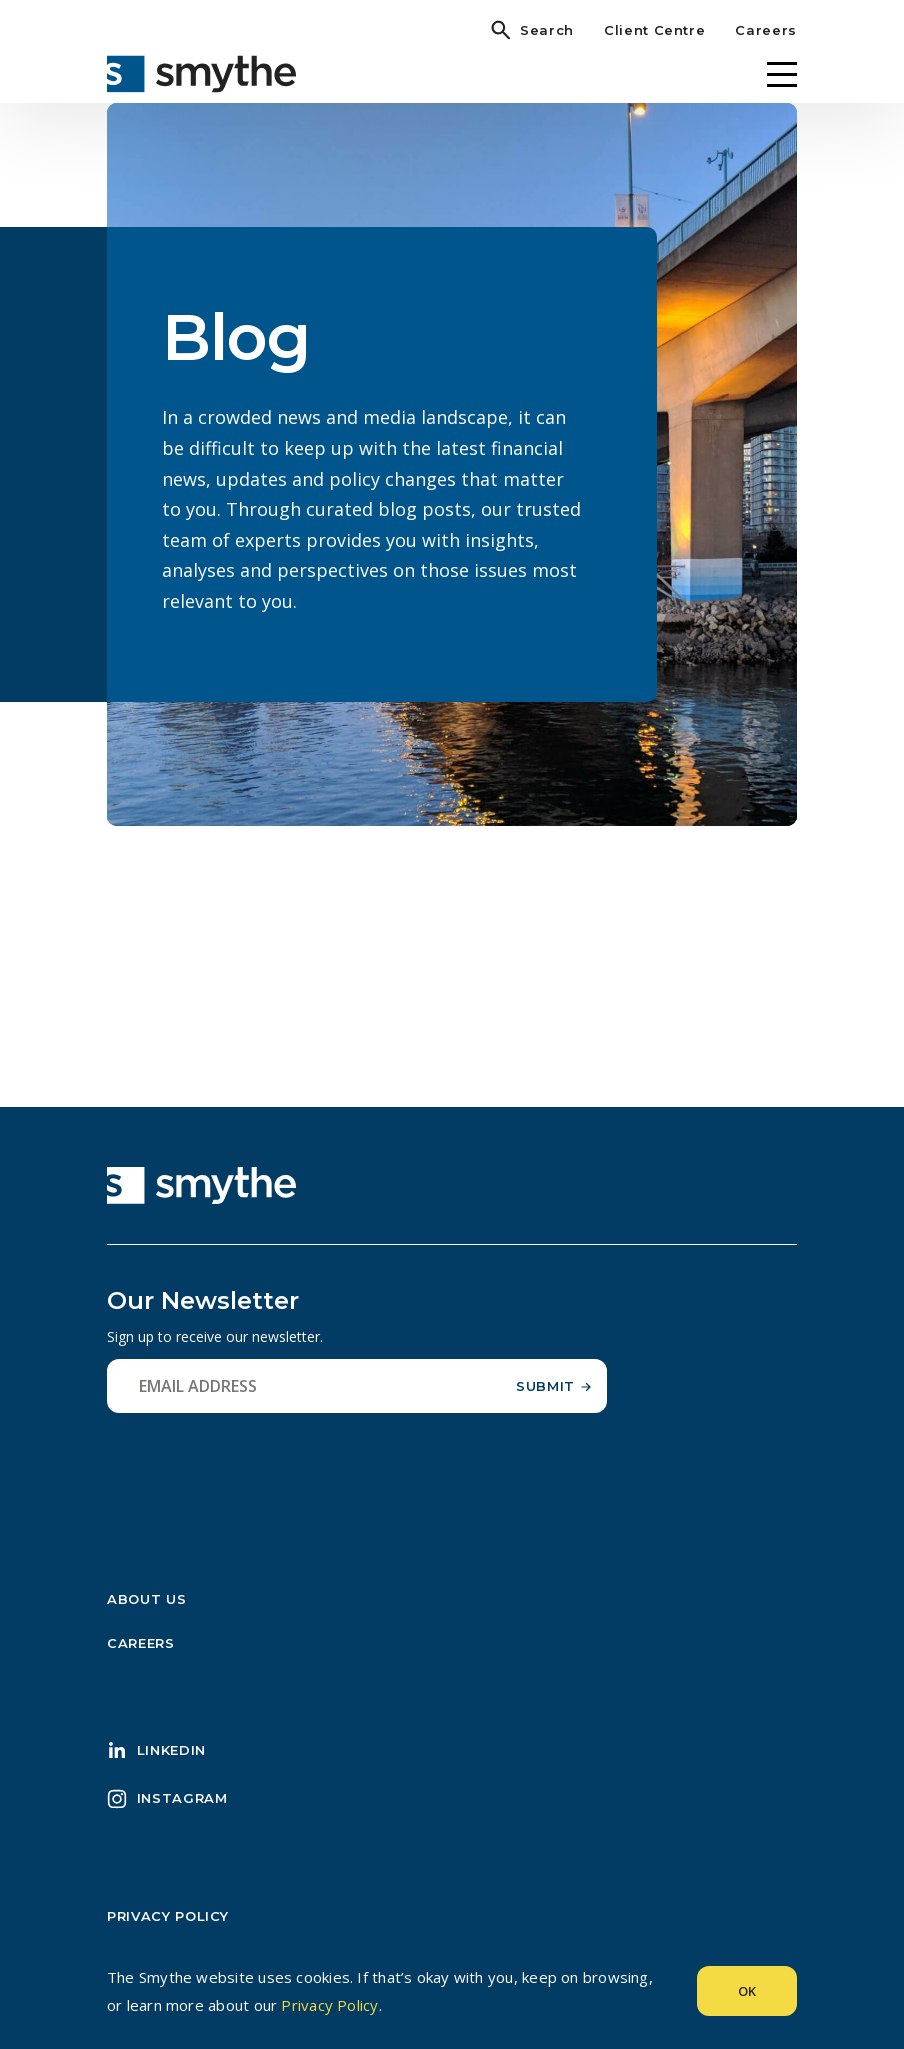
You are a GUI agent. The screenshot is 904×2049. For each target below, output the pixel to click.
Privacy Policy (168, 1916)
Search (547, 30)
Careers (766, 30)
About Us (146, 1599)
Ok (747, 1991)
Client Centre (654, 30)
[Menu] (782, 74)
